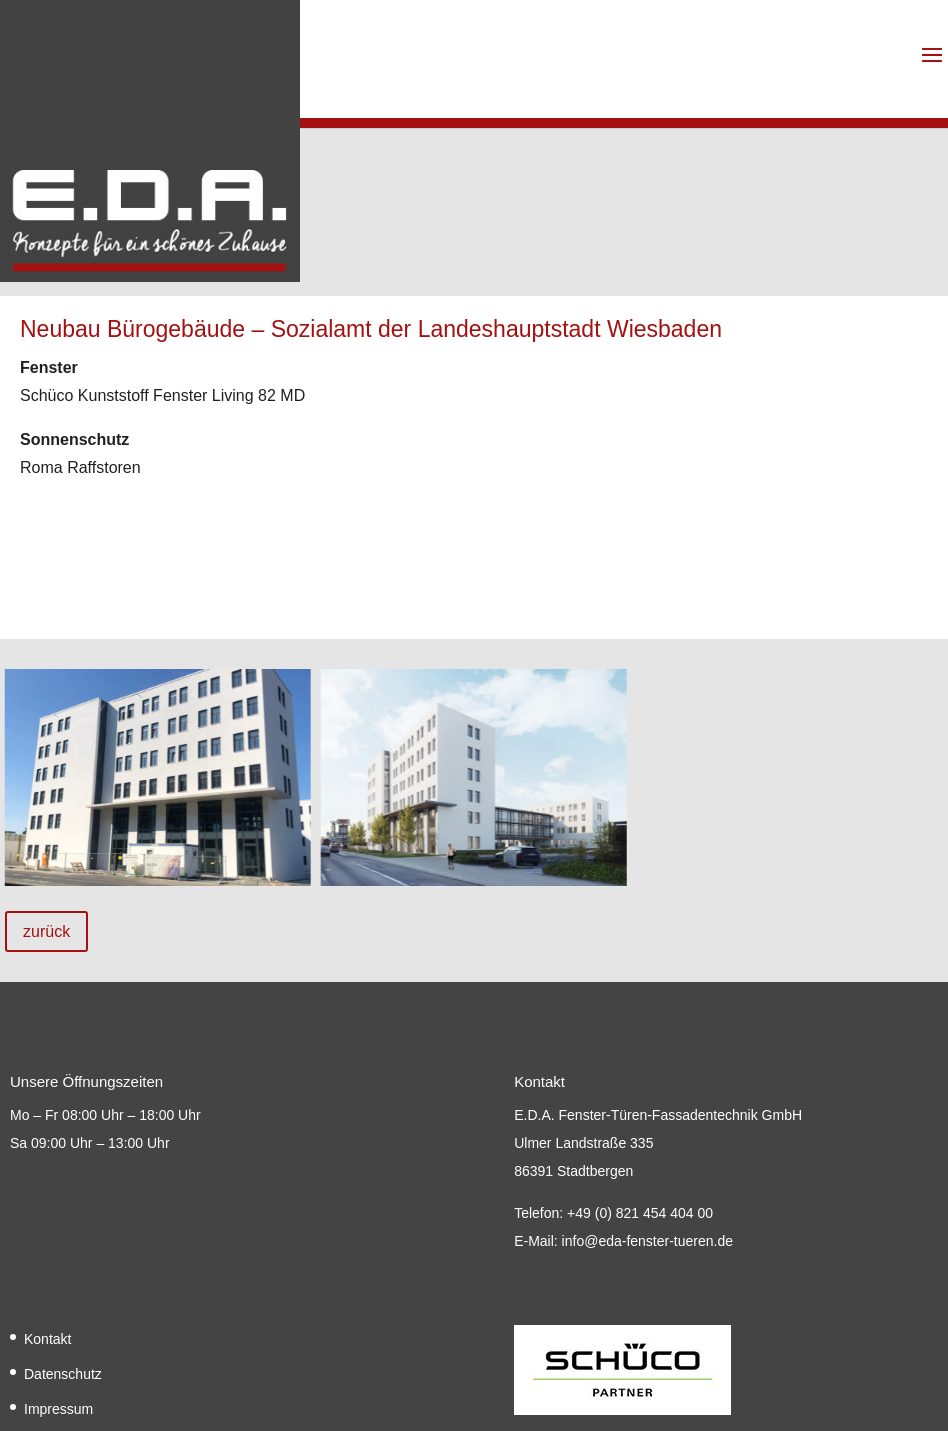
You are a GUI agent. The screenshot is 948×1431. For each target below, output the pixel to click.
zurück (46, 931)
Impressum (58, 1409)
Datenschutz (63, 1374)
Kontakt (47, 1339)
